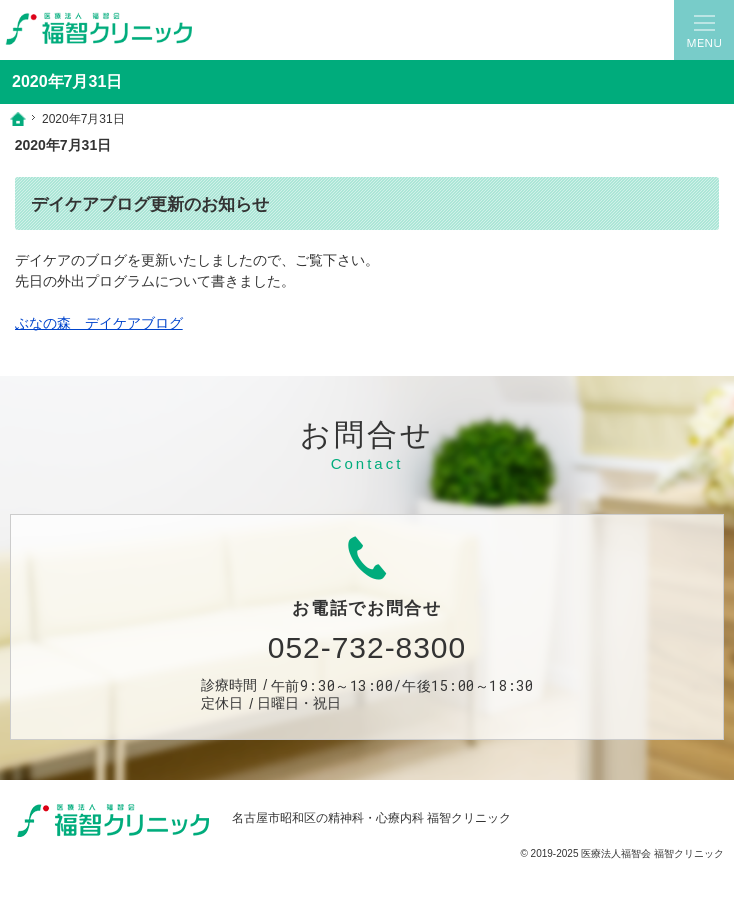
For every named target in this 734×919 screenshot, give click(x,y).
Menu (704, 30)
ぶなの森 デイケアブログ (99, 323)
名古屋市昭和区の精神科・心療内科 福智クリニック (371, 818)
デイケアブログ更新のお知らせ (150, 204)
